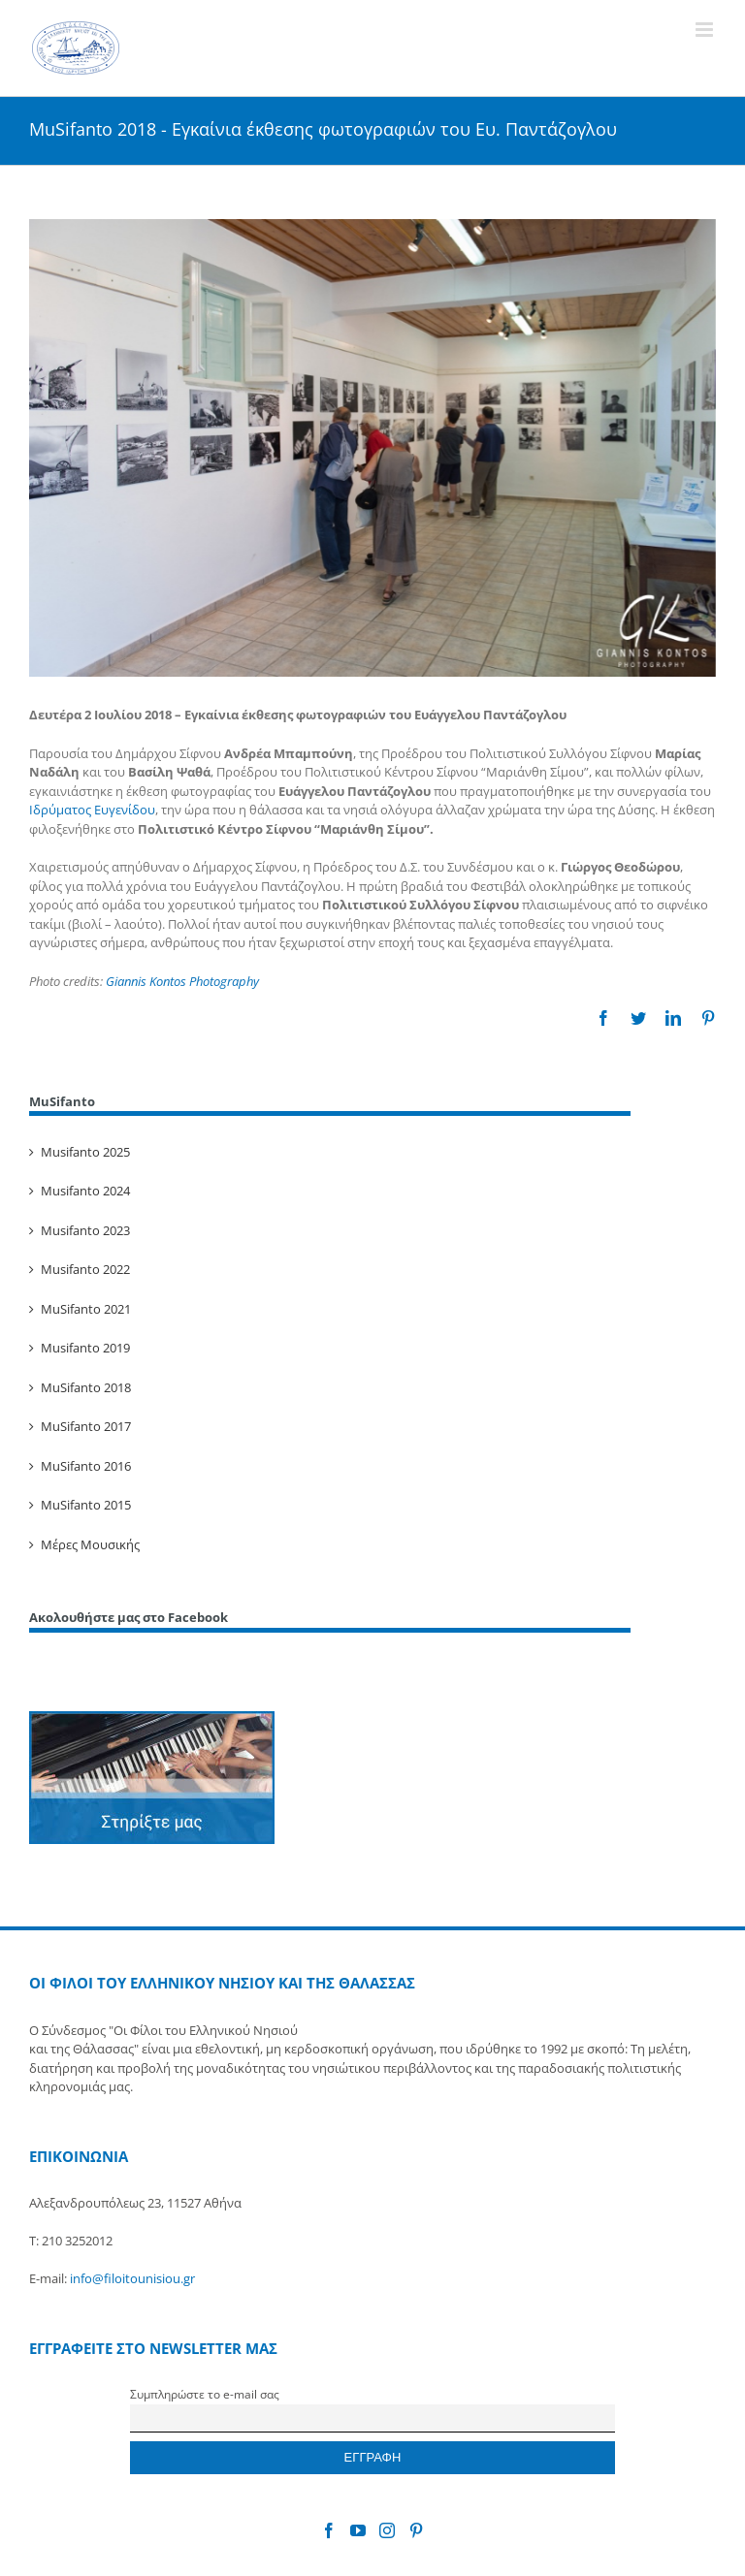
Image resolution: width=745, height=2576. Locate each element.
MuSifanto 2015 (86, 1504)
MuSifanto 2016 (86, 1466)
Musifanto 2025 (85, 1152)
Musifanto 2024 (85, 1190)
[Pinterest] (416, 2530)
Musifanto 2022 (85, 1269)
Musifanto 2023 (85, 1230)
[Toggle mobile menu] (706, 29)
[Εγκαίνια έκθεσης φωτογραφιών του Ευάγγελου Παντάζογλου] (372, 448)
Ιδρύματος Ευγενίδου (92, 809)
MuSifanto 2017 (86, 1426)
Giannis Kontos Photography (182, 981)
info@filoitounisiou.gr (132, 2278)
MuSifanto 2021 (86, 1309)
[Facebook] (329, 2530)
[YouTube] (358, 2530)
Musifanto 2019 (85, 1347)
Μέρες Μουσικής (90, 1544)
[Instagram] (387, 2530)
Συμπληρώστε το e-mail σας (204, 2393)
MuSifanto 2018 (86, 1387)
